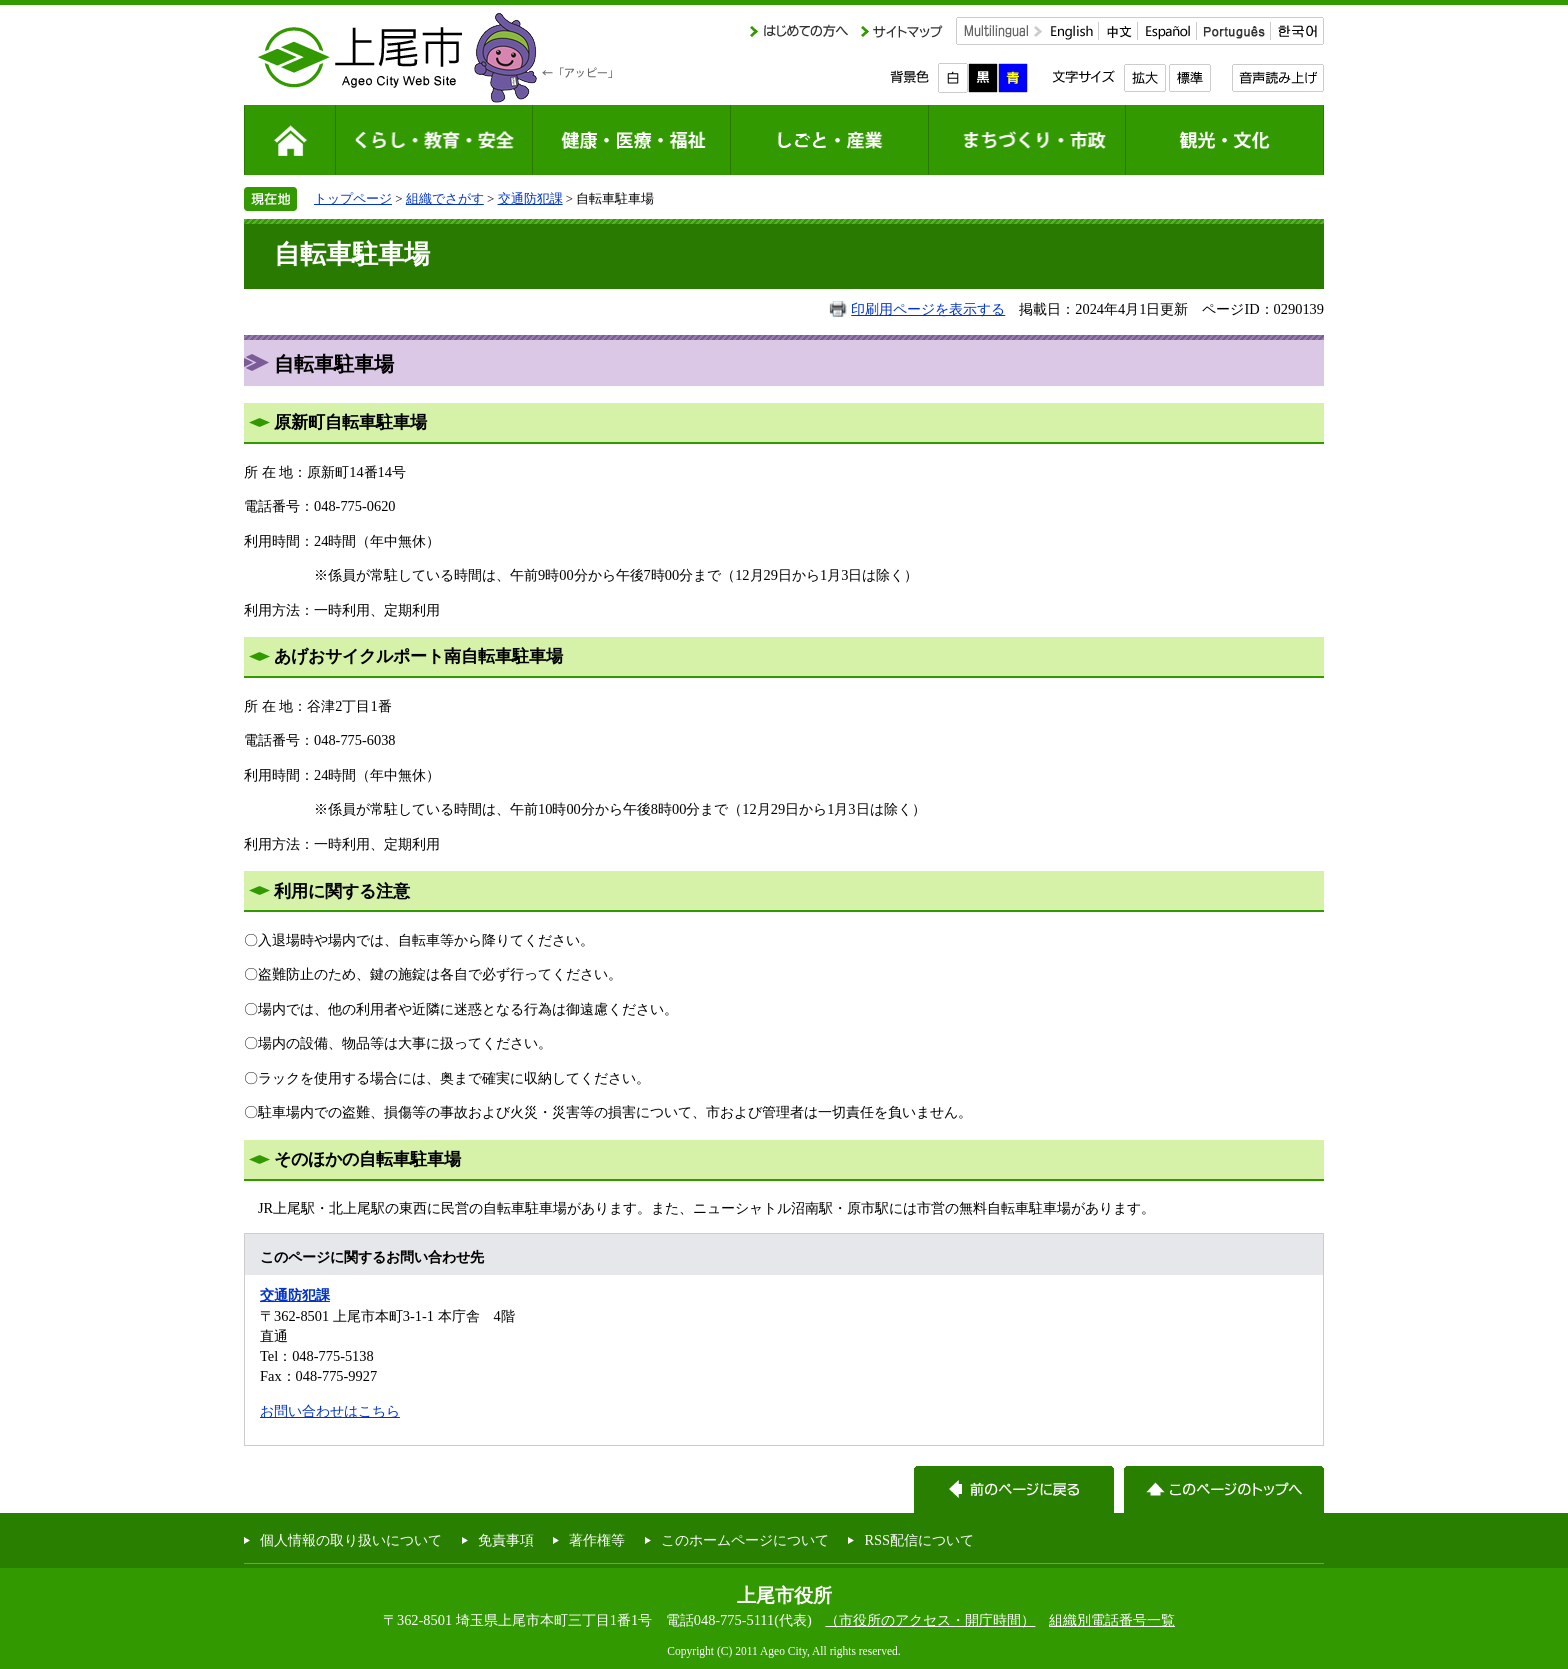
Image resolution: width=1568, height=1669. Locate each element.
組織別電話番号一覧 (1112, 1620)
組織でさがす (445, 198)
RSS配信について (919, 1540)
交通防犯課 (530, 198)
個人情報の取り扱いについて (351, 1540)
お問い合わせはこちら (330, 1411)
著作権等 (597, 1540)
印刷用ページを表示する (928, 309)
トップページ (353, 198)
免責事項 (506, 1540)
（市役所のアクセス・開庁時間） (930, 1620)
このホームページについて (745, 1540)
